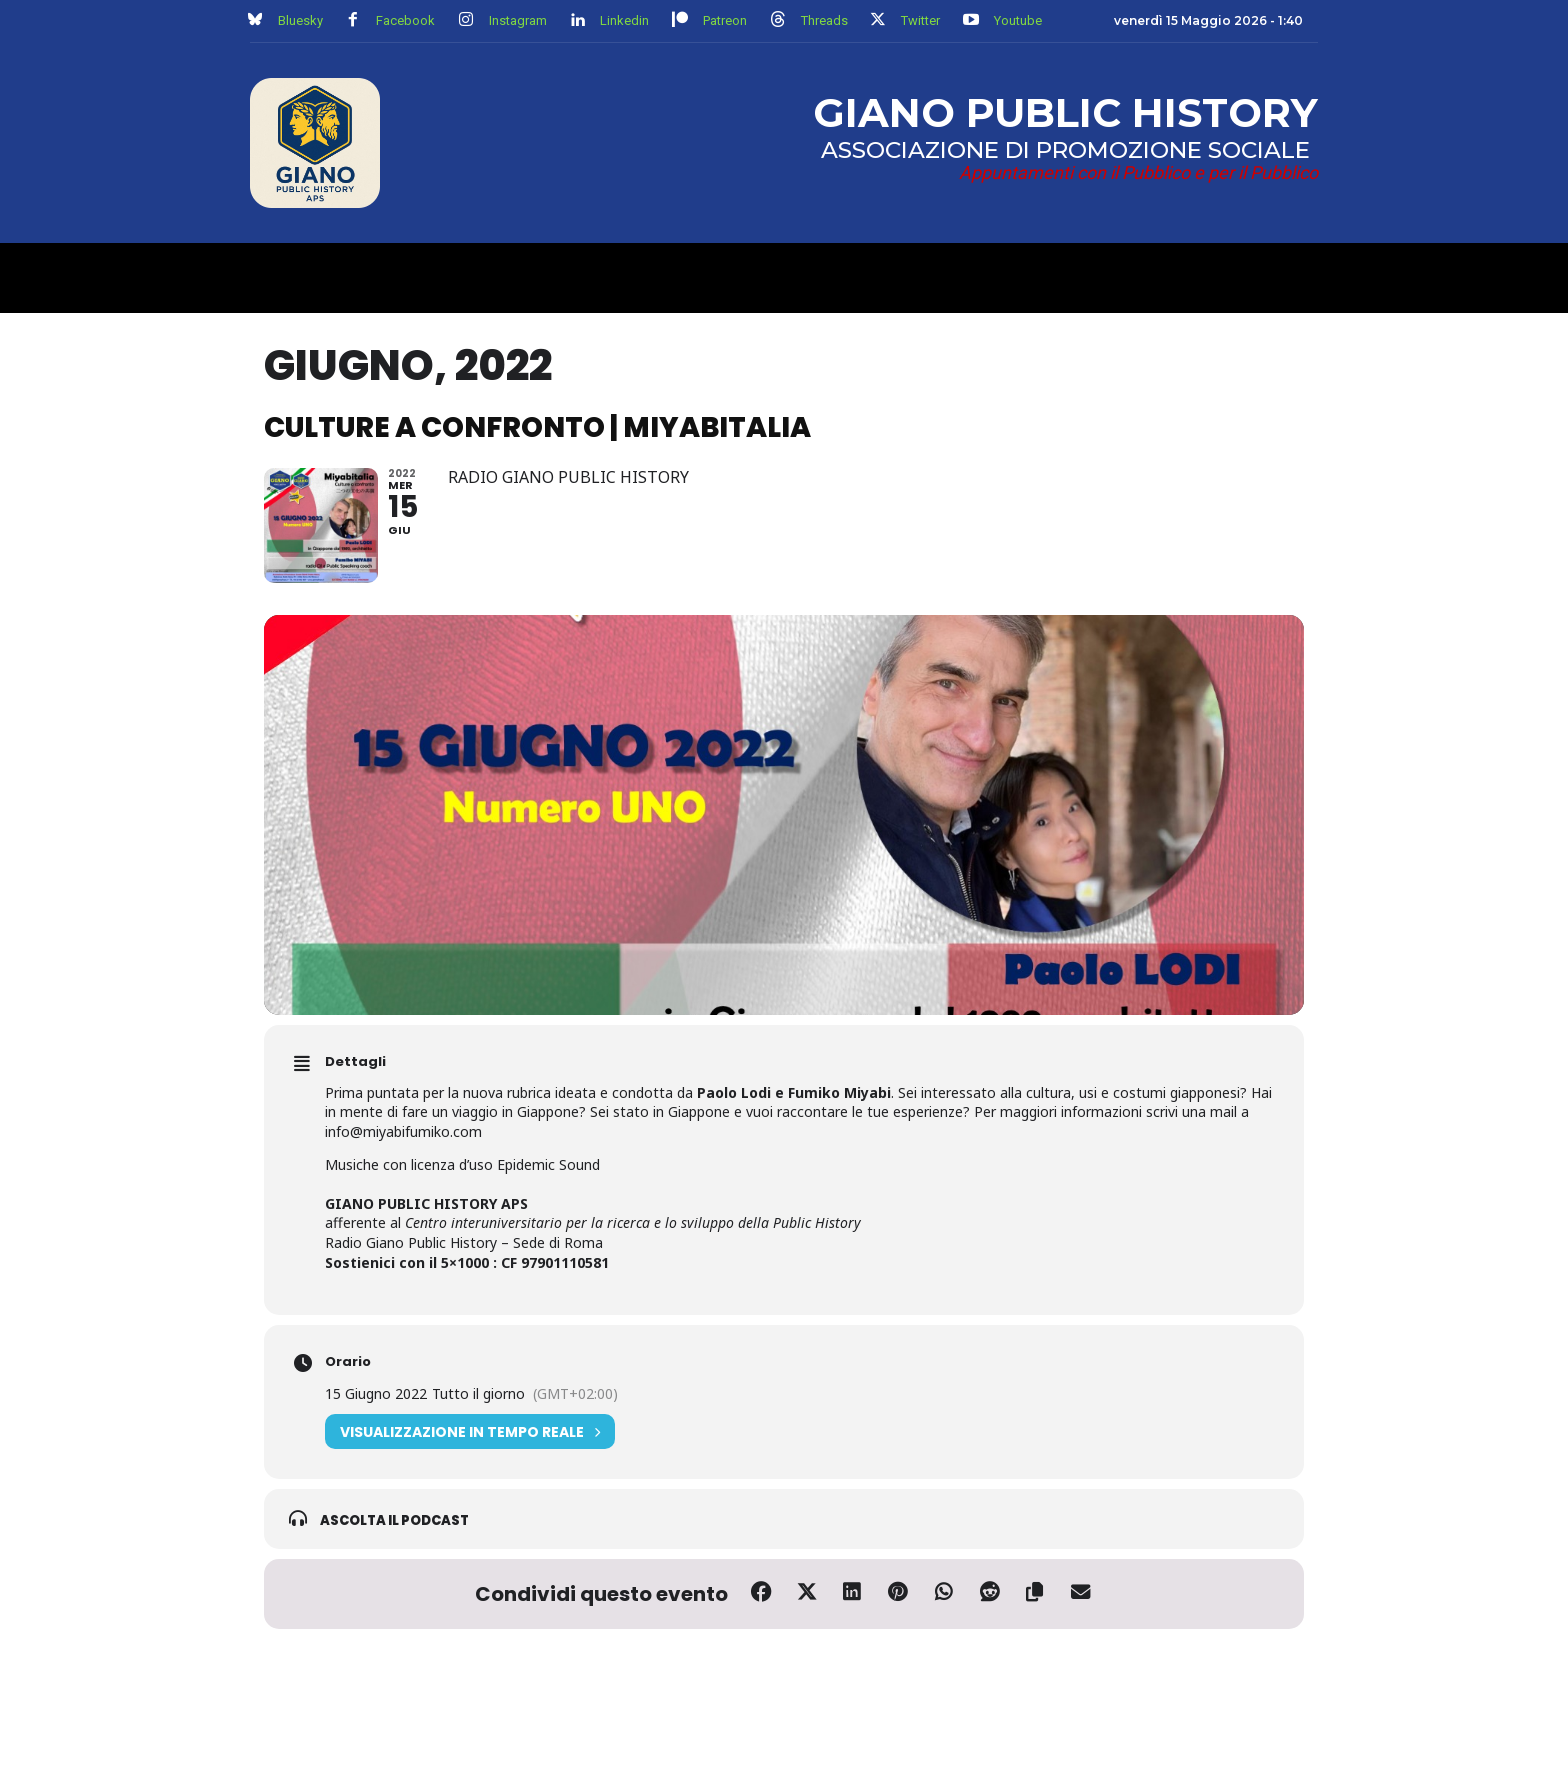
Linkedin (624, 20)
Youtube (1018, 20)
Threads (824, 20)
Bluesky (300, 20)
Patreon (725, 20)
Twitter (920, 20)
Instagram (518, 20)
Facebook (405, 20)
